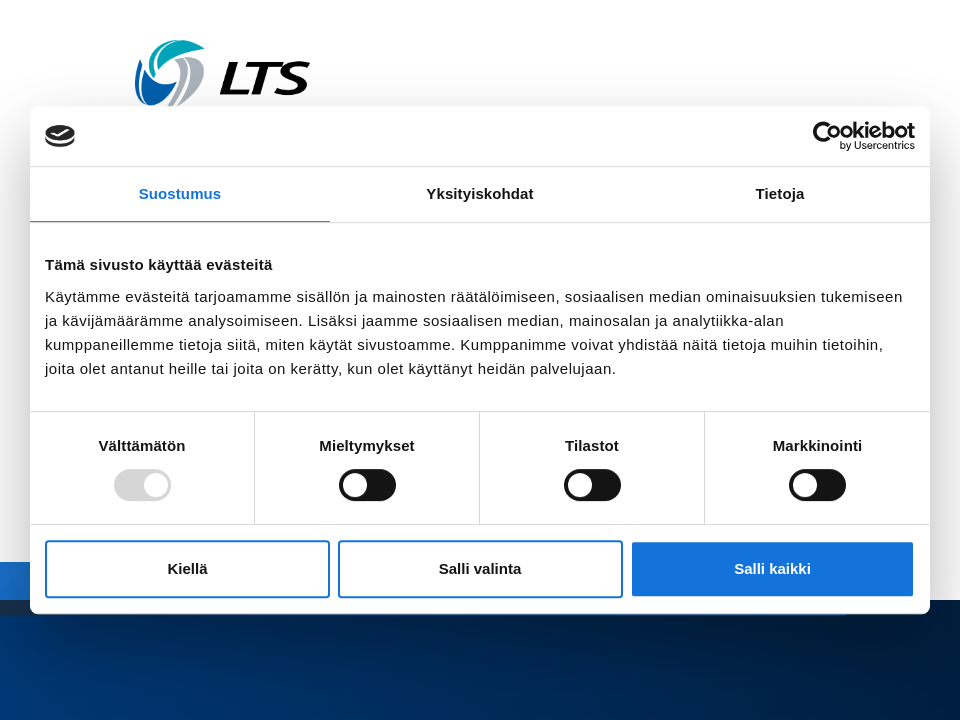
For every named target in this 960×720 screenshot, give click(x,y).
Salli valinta (480, 568)
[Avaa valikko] (819, 77)
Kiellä (187, 568)
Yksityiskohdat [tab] (479, 193)
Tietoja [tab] (780, 193)
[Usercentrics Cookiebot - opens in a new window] (827, 136)
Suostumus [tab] (180, 193)
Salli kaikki (772, 568)
